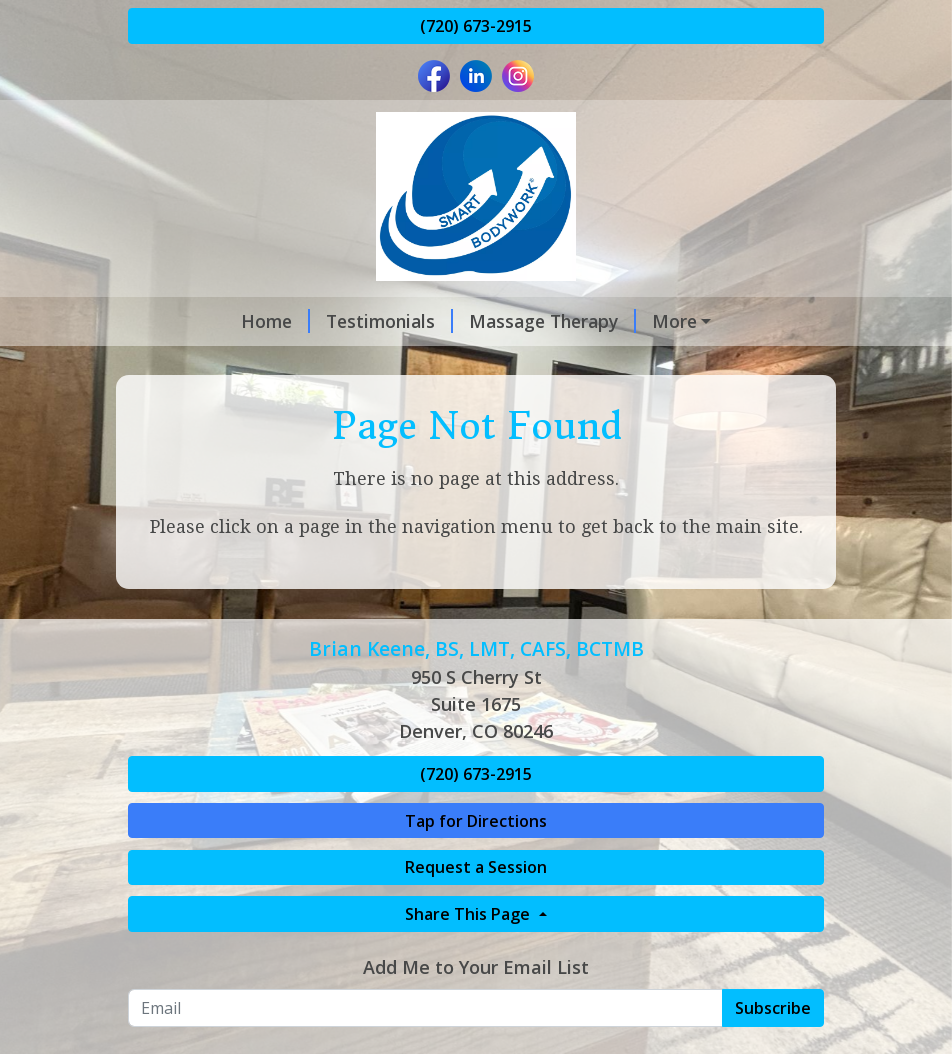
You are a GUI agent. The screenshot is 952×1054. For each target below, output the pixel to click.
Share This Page (469, 999)
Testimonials (292, 321)
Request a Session (476, 952)
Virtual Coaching (222, 364)
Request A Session (404, 364)
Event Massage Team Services (643, 364)
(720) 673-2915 (476, 26)
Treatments (613, 321)
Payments (194, 406)
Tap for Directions (476, 905)
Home (178, 321)
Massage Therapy (455, 321)
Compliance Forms (339, 406)
